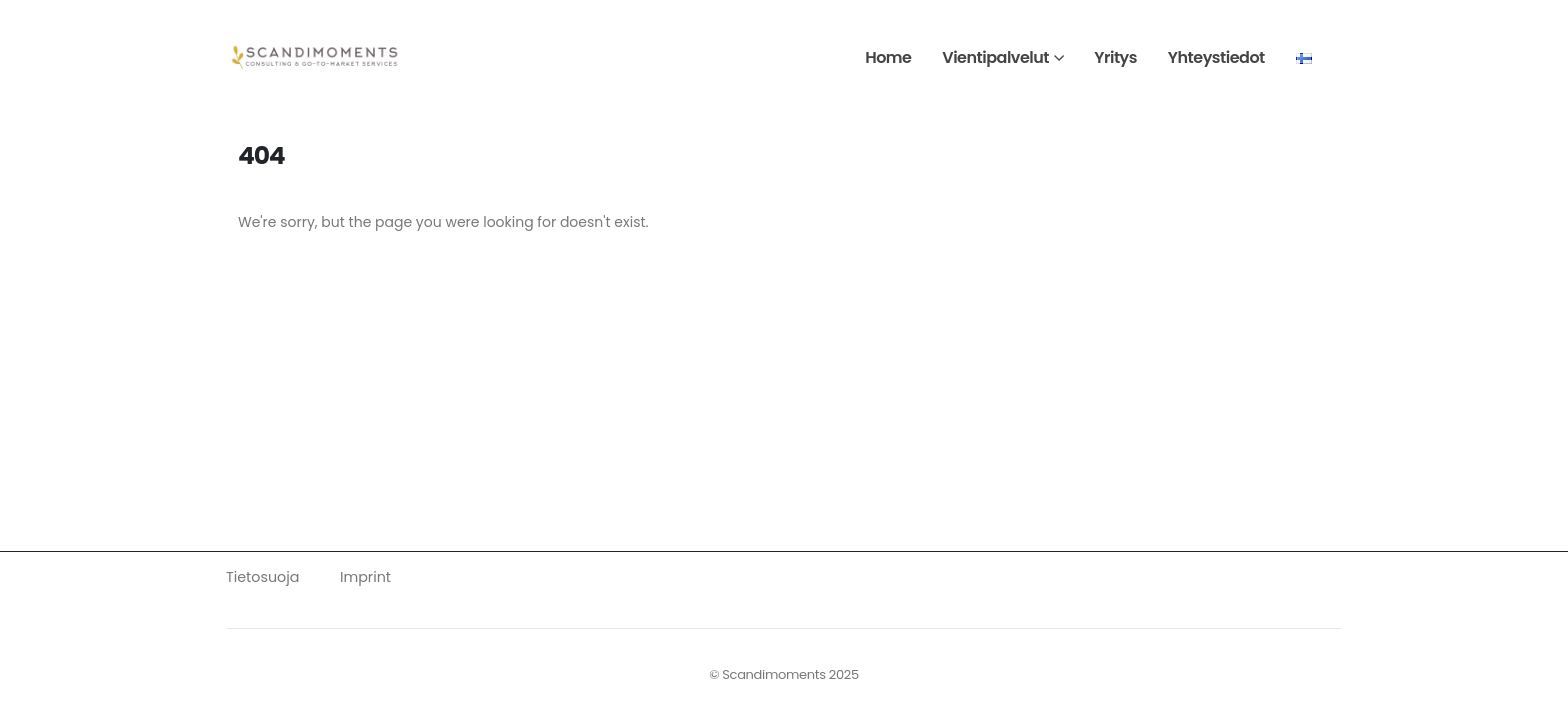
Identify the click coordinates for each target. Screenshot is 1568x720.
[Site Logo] (315, 57)
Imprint (365, 577)
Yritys (1115, 57)
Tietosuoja (262, 577)
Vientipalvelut (995, 57)
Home (888, 57)
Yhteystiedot (1216, 57)
